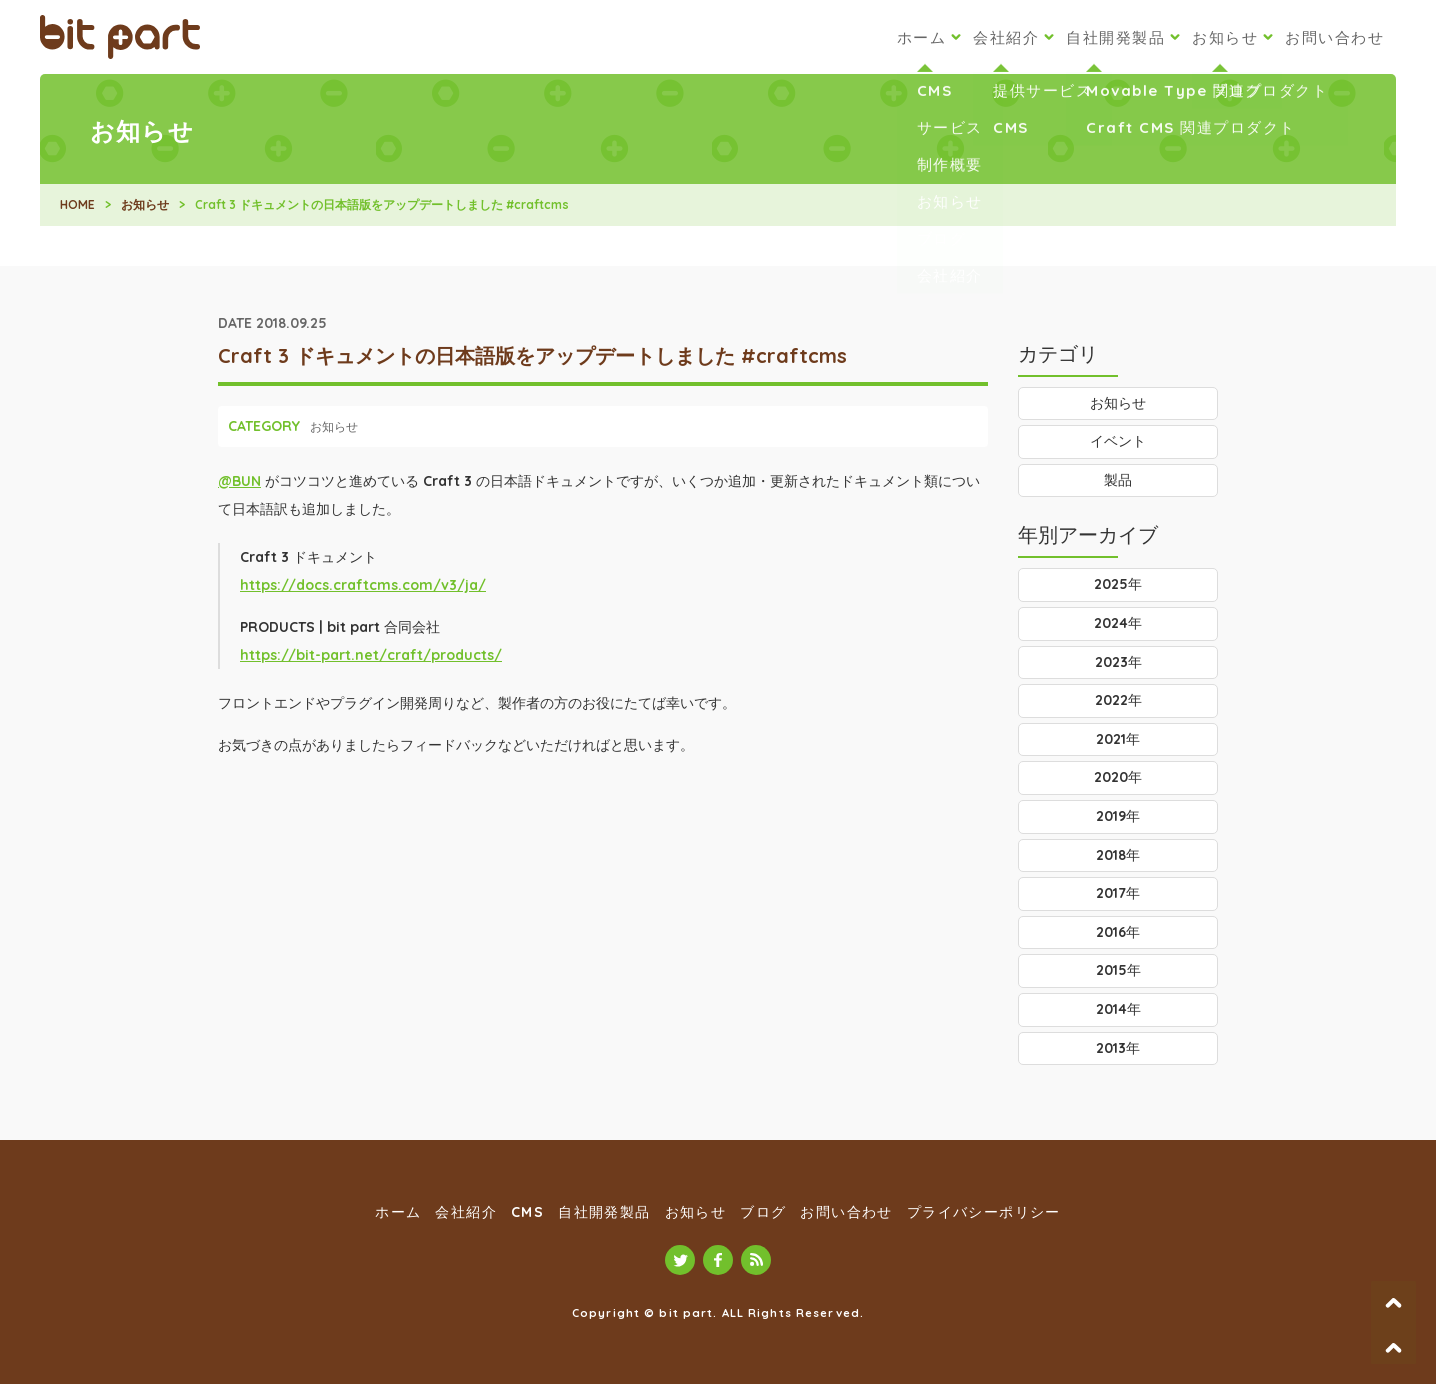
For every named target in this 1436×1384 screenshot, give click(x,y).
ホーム (922, 37)
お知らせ (1225, 37)
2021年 (1118, 739)
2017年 (1118, 893)
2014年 (1118, 1009)
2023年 (1118, 662)
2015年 (1118, 970)
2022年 (1118, 700)
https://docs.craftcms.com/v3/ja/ (363, 585)
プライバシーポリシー (984, 1212)
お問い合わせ (1334, 37)
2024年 (1118, 623)
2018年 (1118, 855)
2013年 (1118, 1048)
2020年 (1118, 777)
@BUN (239, 481)
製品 (1118, 480)
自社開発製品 (1115, 37)
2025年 (1118, 584)
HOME (77, 204)
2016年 (1118, 932)
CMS (527, 1212)
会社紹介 (1006, 37)
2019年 (1118, 816)
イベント (1118, 441)
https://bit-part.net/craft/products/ (371, 655)
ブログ (763, 1212)
